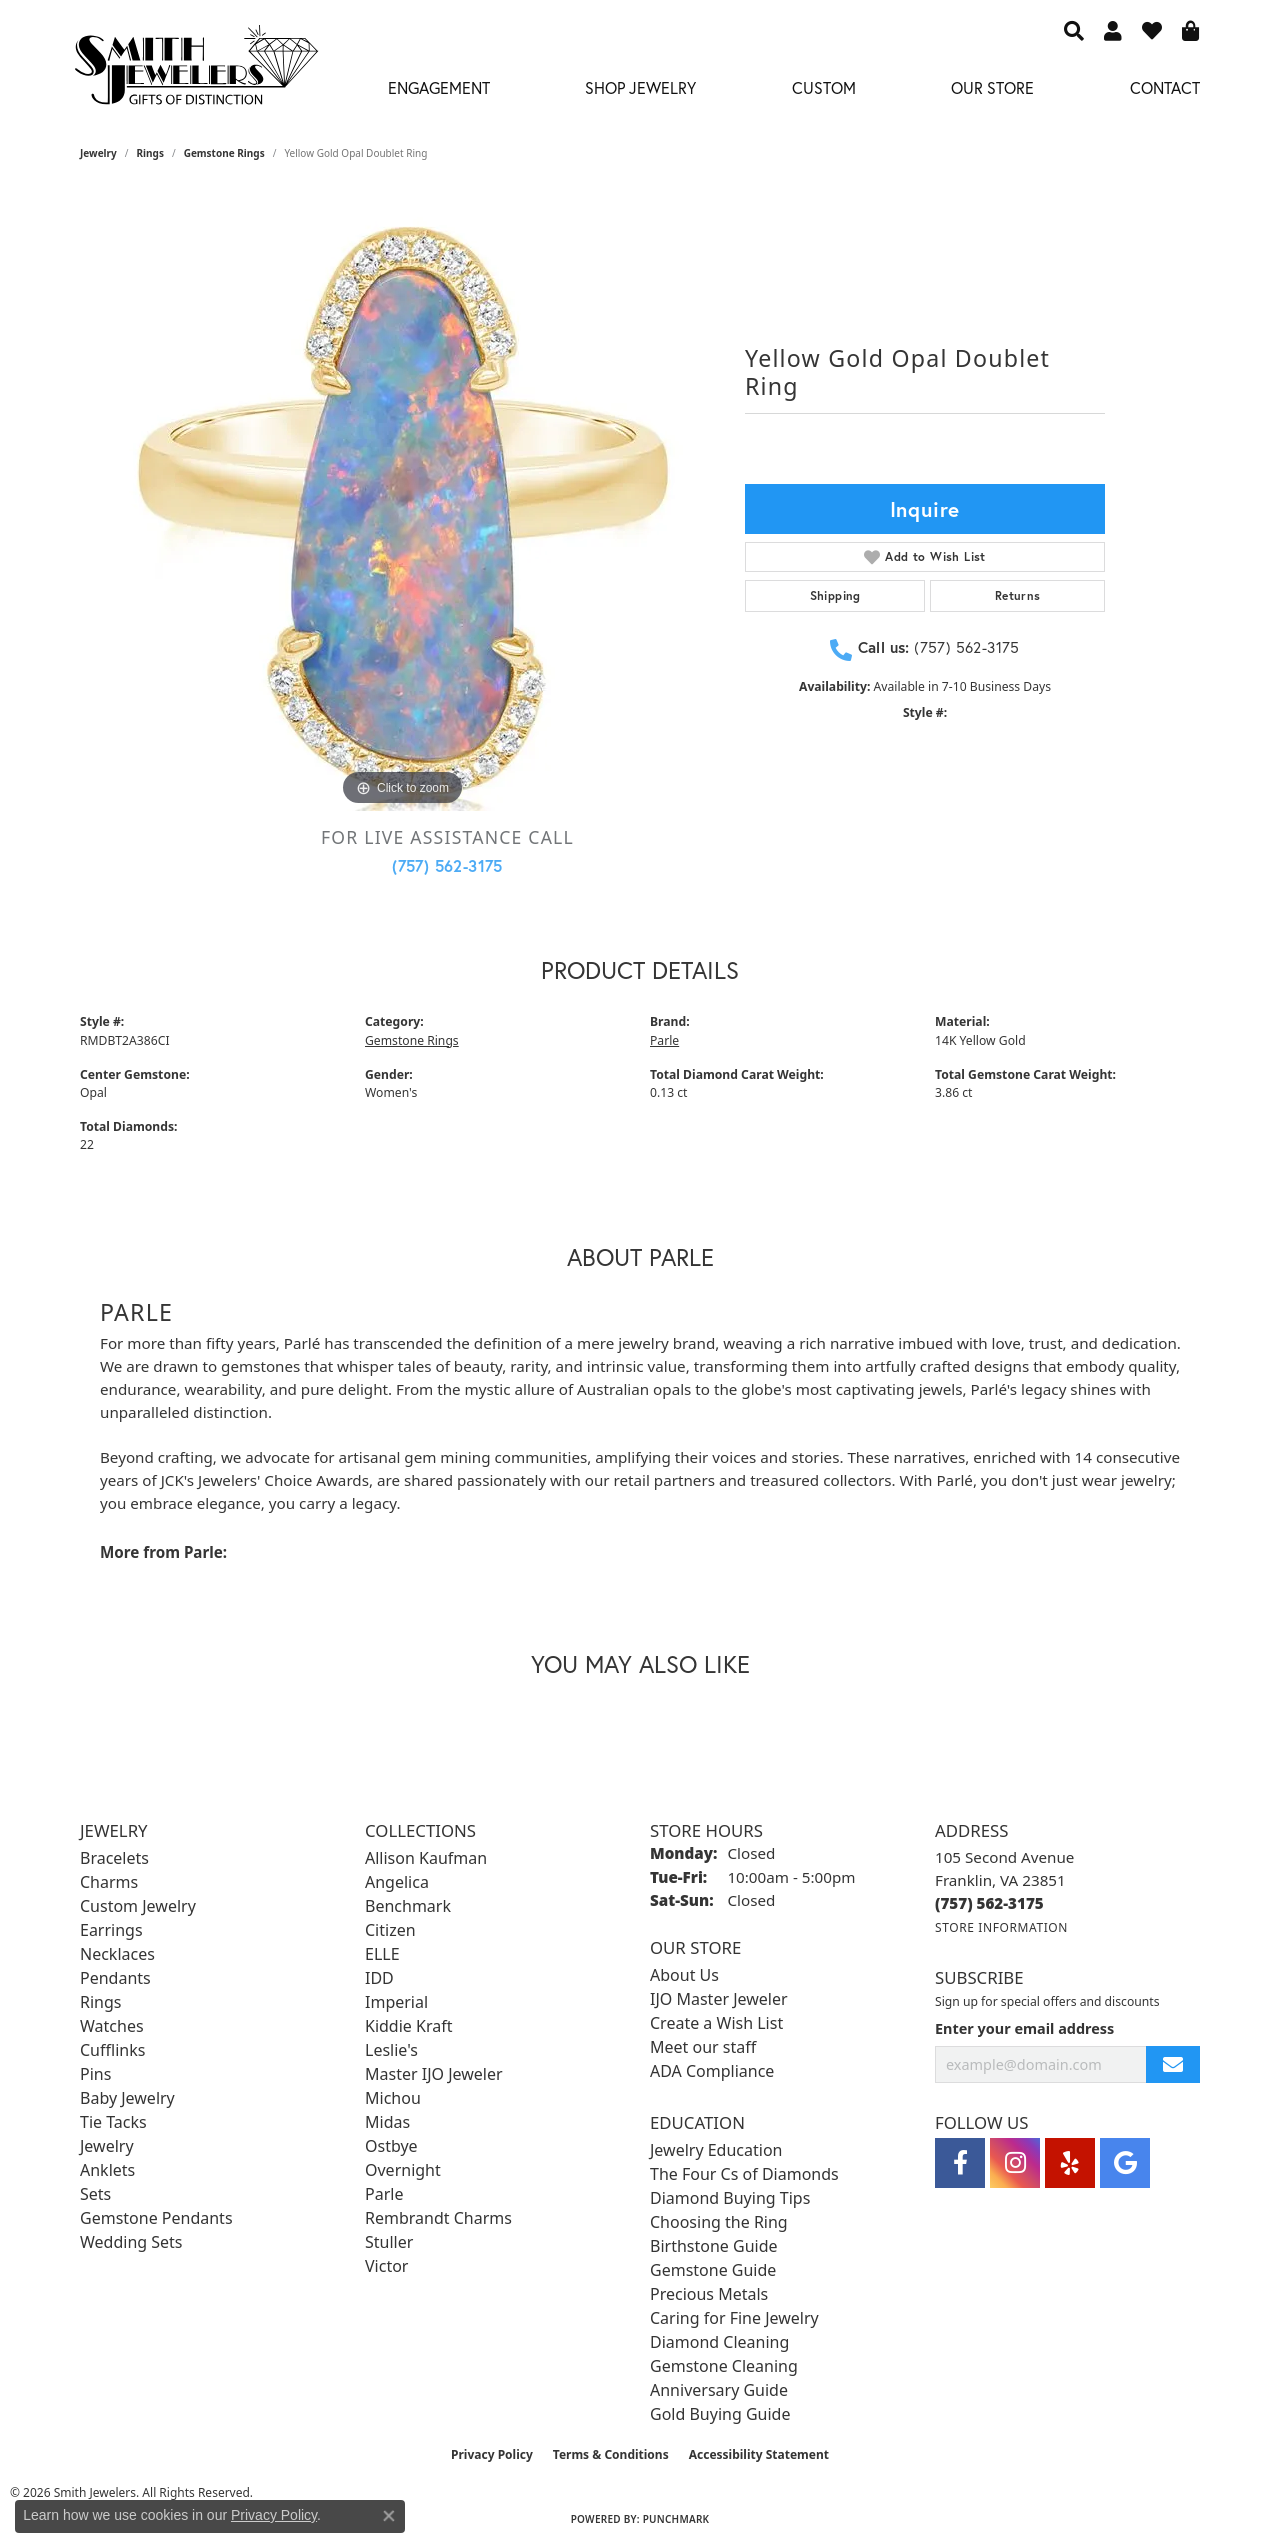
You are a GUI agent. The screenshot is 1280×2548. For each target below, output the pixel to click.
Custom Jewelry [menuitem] (138, 1906)
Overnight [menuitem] (403, 2170)
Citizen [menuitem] (390, 1930)
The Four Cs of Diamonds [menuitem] (744, 2174)
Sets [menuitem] (95, 2194)
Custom (824, 87)
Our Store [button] (992, 87)
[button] (1074, 30)
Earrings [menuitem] (111, 1930)
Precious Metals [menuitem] (709, 2294)
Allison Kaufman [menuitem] (426, 1858)
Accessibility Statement (759, 2454)
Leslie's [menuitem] (391, 2050)
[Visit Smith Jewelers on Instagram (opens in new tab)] (1015, 2163)
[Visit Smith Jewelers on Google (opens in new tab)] (1125, 2163)
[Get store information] (1001, 1927)
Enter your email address (1024, 2028)
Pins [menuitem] (95, 2074)
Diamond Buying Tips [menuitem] (730, 2198)
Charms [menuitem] (109, 1882)
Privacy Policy (492, 2454)
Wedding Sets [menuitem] (131, 2242)
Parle (664, 1040)
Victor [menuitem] (386, 2266)
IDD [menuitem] (379, 1978)
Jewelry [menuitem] (107, 2146)
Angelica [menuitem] (397, 1882)
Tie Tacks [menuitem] (113, 2122)
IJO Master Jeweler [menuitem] (719, 1999)
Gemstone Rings (224, 153)
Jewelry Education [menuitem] (716, 2150)
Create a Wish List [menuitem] (716, 2023)
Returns (1018, 595)
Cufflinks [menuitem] (112, 2050)
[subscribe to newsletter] (1173, 2064)
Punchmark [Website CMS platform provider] (676, 2519)
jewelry (98, 153)
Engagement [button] (439, 87)
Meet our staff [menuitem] (703, 2047)
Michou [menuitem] (393, 2098)
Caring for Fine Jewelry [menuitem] (734, 2318)
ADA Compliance (712, 2071)
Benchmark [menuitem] (408, 1906)
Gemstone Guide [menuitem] (713, 2270)
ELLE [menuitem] (382, 1954)
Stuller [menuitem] (389, 2242)
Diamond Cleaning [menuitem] (719, 2342)
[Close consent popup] (389, 2516)
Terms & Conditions (611, 2454)
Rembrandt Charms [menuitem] (438, 2218)
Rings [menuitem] (100, 2002)
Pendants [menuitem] (115, 1978)
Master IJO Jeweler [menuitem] (434, 2074)
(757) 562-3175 (447, 865)
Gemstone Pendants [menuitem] (156, 2218)
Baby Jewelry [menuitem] (127, 2098)
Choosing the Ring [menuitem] (719, 2222)
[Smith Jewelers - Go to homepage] (195, 70)
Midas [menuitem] (387, 2122)
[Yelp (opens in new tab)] (1070, 2163)
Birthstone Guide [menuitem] (714, 2246)
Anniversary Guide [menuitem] (719, 2390)
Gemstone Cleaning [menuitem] (724, 2366)
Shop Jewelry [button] (640, 87)
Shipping (835, 595)
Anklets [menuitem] (107, 2170)
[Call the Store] (989, 1903)
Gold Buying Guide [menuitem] (720, 2414)
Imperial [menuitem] (396, 2002)
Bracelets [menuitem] (114, 1858)
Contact (1165, 87)
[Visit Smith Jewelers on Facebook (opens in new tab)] (960, 2163)
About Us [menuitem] (684, 1975)
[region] (403, 511)
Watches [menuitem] (112, 2026)
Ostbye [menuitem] (391, 2146)
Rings (150, 153)
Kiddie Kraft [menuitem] (408, 2026)
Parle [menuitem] (384, 2194)
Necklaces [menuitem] (117, 1954)
